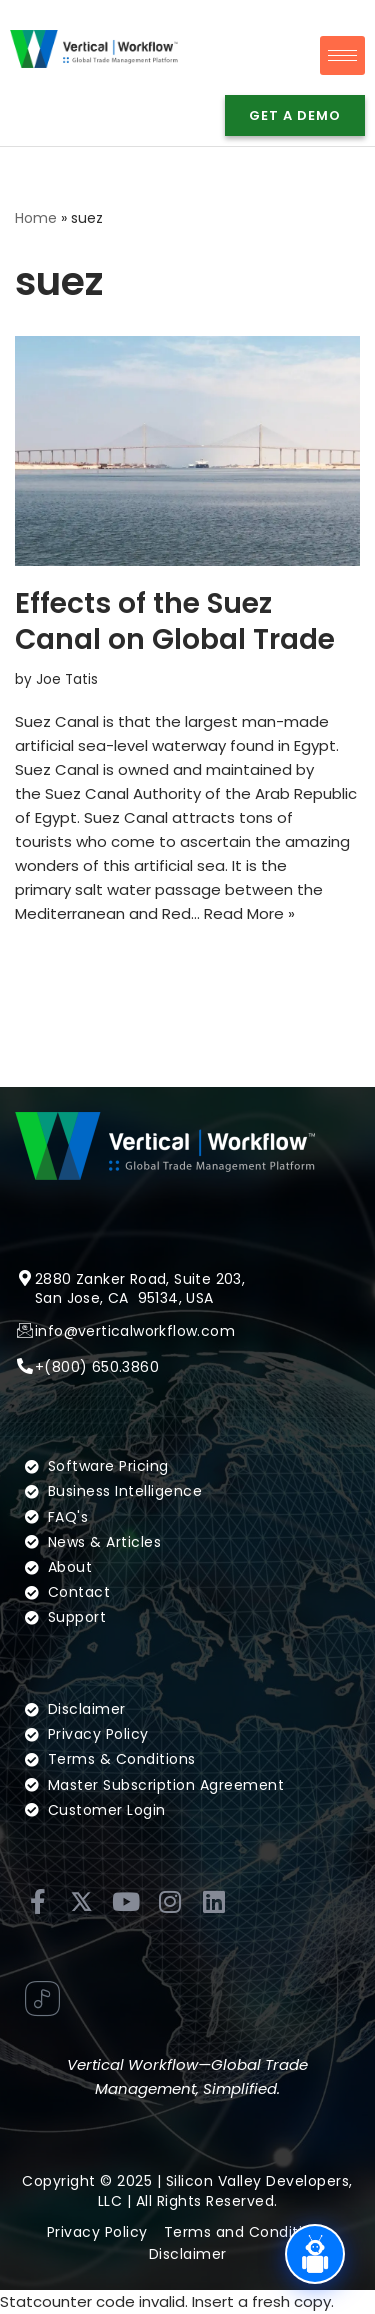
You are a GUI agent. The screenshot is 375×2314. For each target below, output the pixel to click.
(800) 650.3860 (101, 1390)
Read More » (249, 913)
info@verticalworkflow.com (135, 1354)
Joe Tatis (67, 679)
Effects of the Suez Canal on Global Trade (175, 621)
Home (36, 218)
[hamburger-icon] (342, 55)
